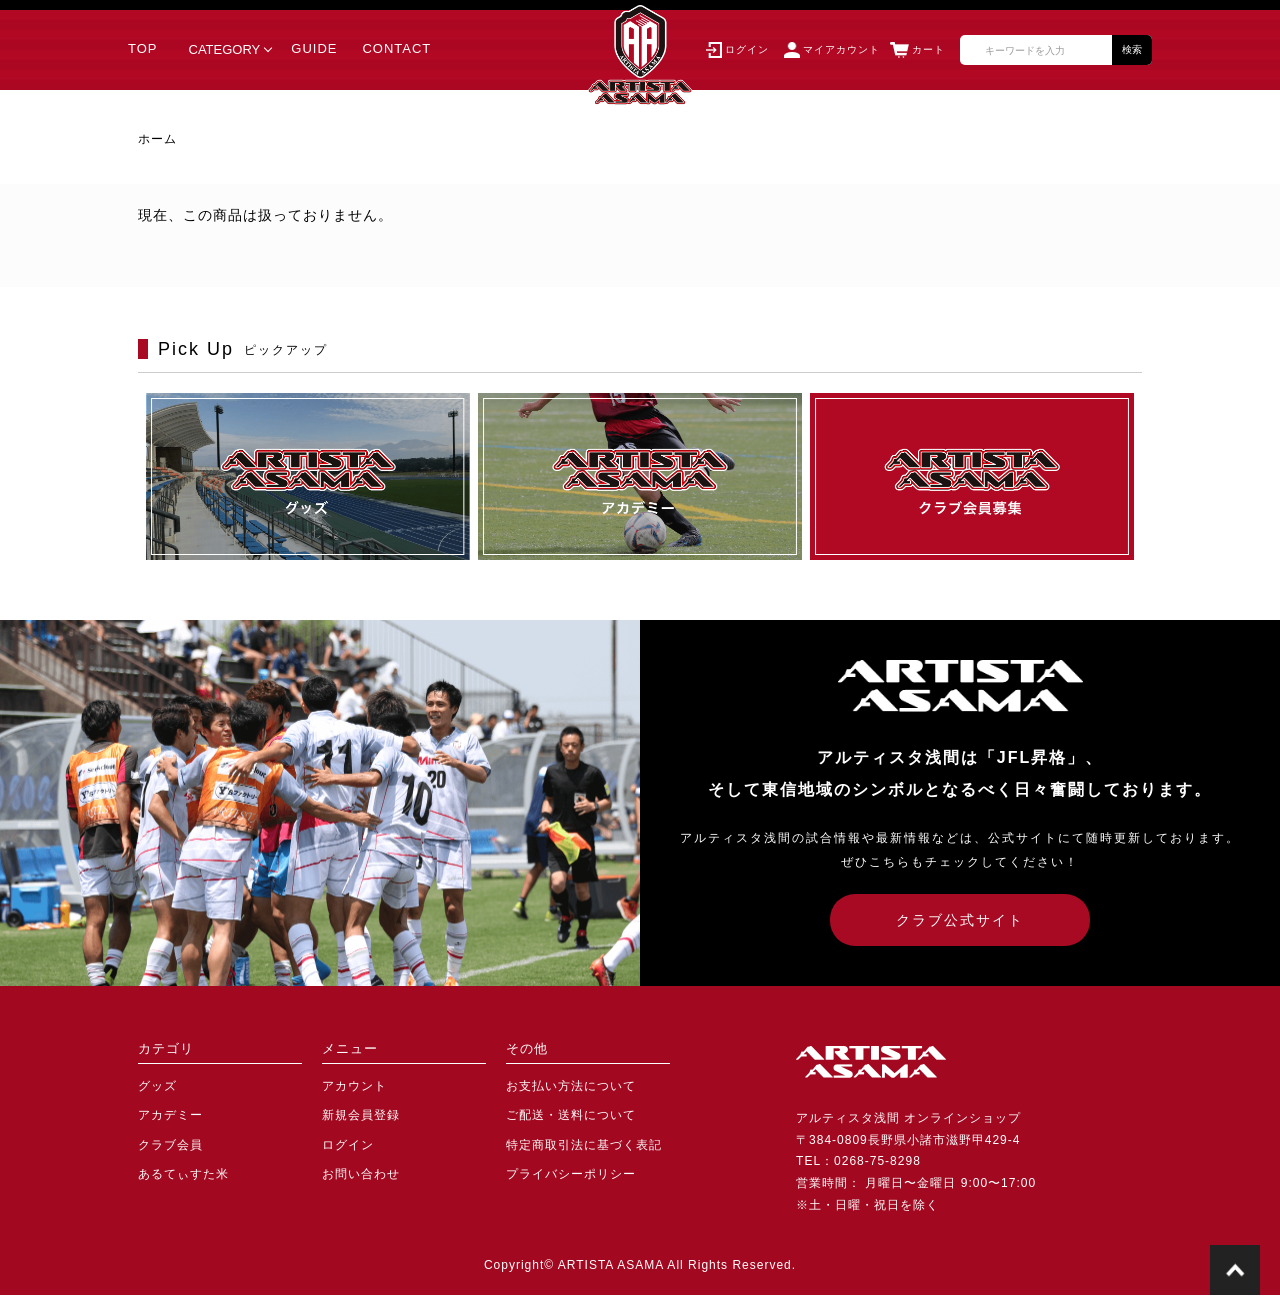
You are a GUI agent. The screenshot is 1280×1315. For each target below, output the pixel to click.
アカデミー (170, 1115)
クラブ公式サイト (960, 920)
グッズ (157, 1086)
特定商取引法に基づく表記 (584, 1145)
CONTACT (396, 49)
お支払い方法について (571, 1086)
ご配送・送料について (571, 1115)
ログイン (348, 1145)
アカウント (354, 1086)
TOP (143, 49)
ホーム (157, 139)
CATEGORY (225, 49)
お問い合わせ (361, 1174)
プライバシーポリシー (571, 1174)
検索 (1132, 49)
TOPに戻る (1235, 1270)
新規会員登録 (361, 1115)
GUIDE (314, 49)
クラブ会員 (170, 1145)
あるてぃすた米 (183, 1174)
